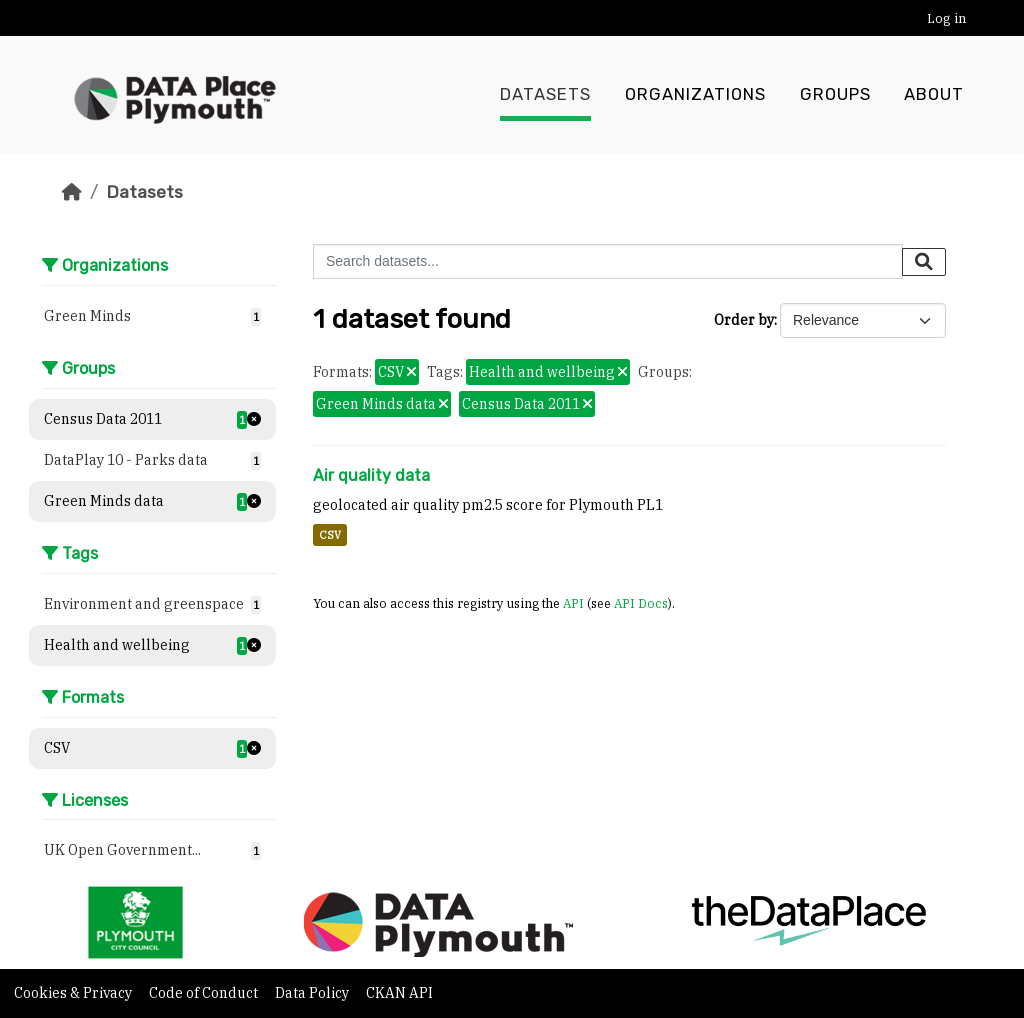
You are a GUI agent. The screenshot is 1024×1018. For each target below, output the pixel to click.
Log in (946, 18)
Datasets (545, 95)
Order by (744, 320)
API (573, 603)
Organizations (695, 95)
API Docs (641, 603)
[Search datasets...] (608, 261)
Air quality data (371, 475)
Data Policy (313, 993)
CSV (330, 535)
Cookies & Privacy (74, 993)
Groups (835, 95)
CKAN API (399, 993)
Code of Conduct (205, 993)
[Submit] (924, 262)
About (934, 95)
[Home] (72, 192)
